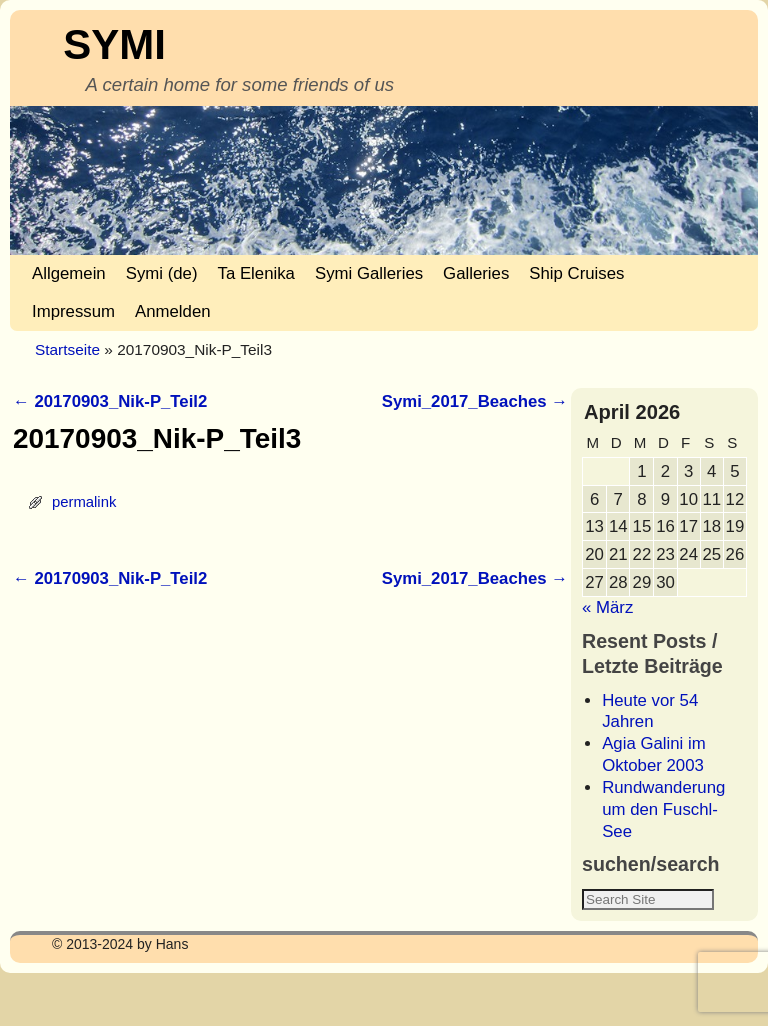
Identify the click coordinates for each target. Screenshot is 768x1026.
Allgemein (69, 273)
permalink (84, 502)
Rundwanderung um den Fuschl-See (663, 809)
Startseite (67, 349)
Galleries (476, 273)
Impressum (73, 311)
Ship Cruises (576, 273)
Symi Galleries (369, 273)
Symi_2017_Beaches (475, 401)
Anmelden (173, 311)
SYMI (114, 44)
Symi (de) (162, 273)
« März (607, 607)
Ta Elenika (256, 273)
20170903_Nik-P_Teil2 (110, 401)
